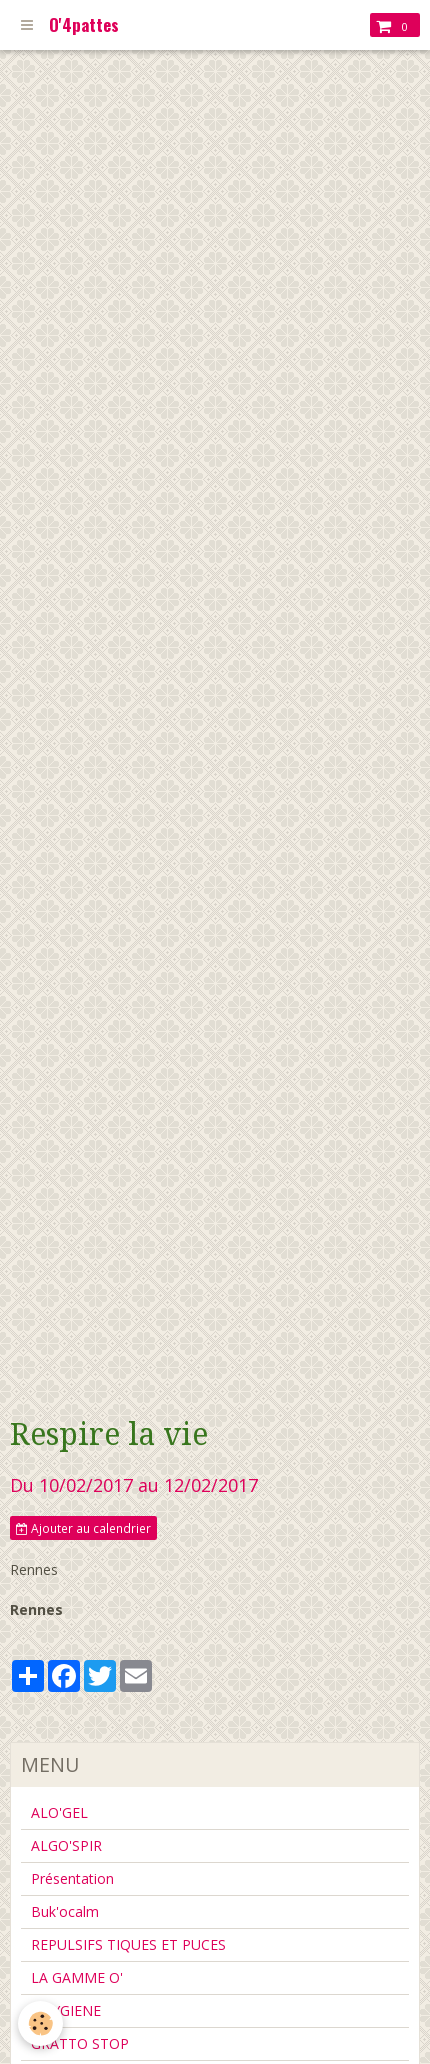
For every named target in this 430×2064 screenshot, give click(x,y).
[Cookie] (40, 2023)
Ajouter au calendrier (83, 1528)
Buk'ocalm (65, 1911)
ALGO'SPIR (66, 1845)
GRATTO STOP (80, 2043)
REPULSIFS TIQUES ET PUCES (128, 1944)
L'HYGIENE (66, 2010)
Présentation (72, 1878)
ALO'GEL (59, 1812)
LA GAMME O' (77, 1977)
